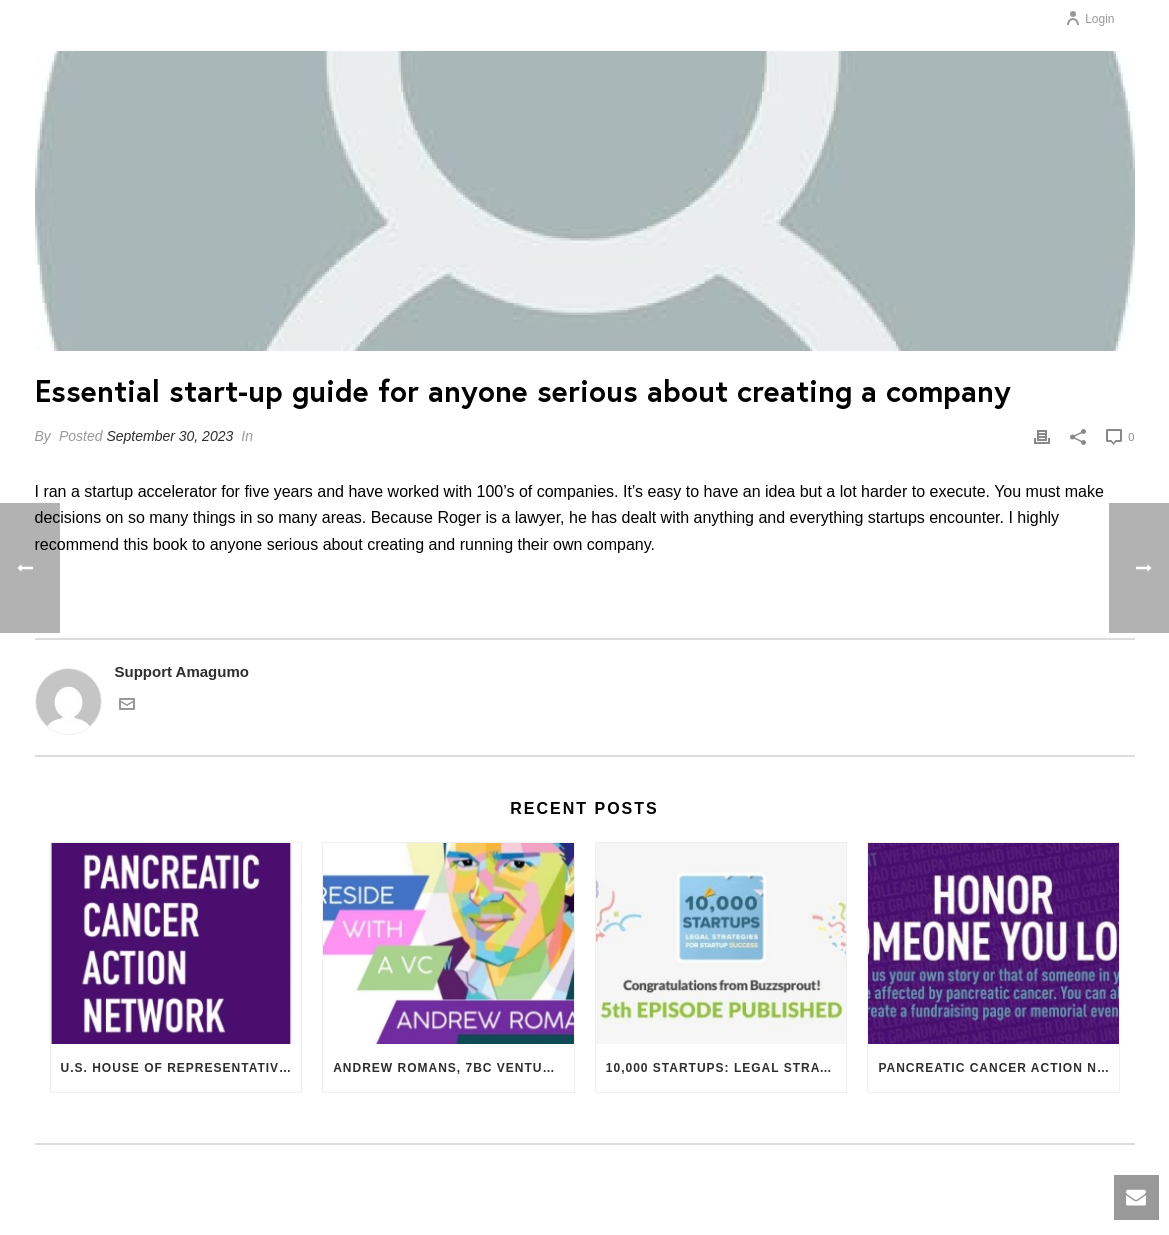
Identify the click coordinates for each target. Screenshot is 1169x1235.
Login (1089, 19)
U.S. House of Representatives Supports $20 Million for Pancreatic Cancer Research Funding (181, 1068)
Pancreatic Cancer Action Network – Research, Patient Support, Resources (998, 1068)
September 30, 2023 (169, 436)
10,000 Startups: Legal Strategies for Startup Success (726, 1068)
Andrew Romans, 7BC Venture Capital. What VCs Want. (453, 1068)
